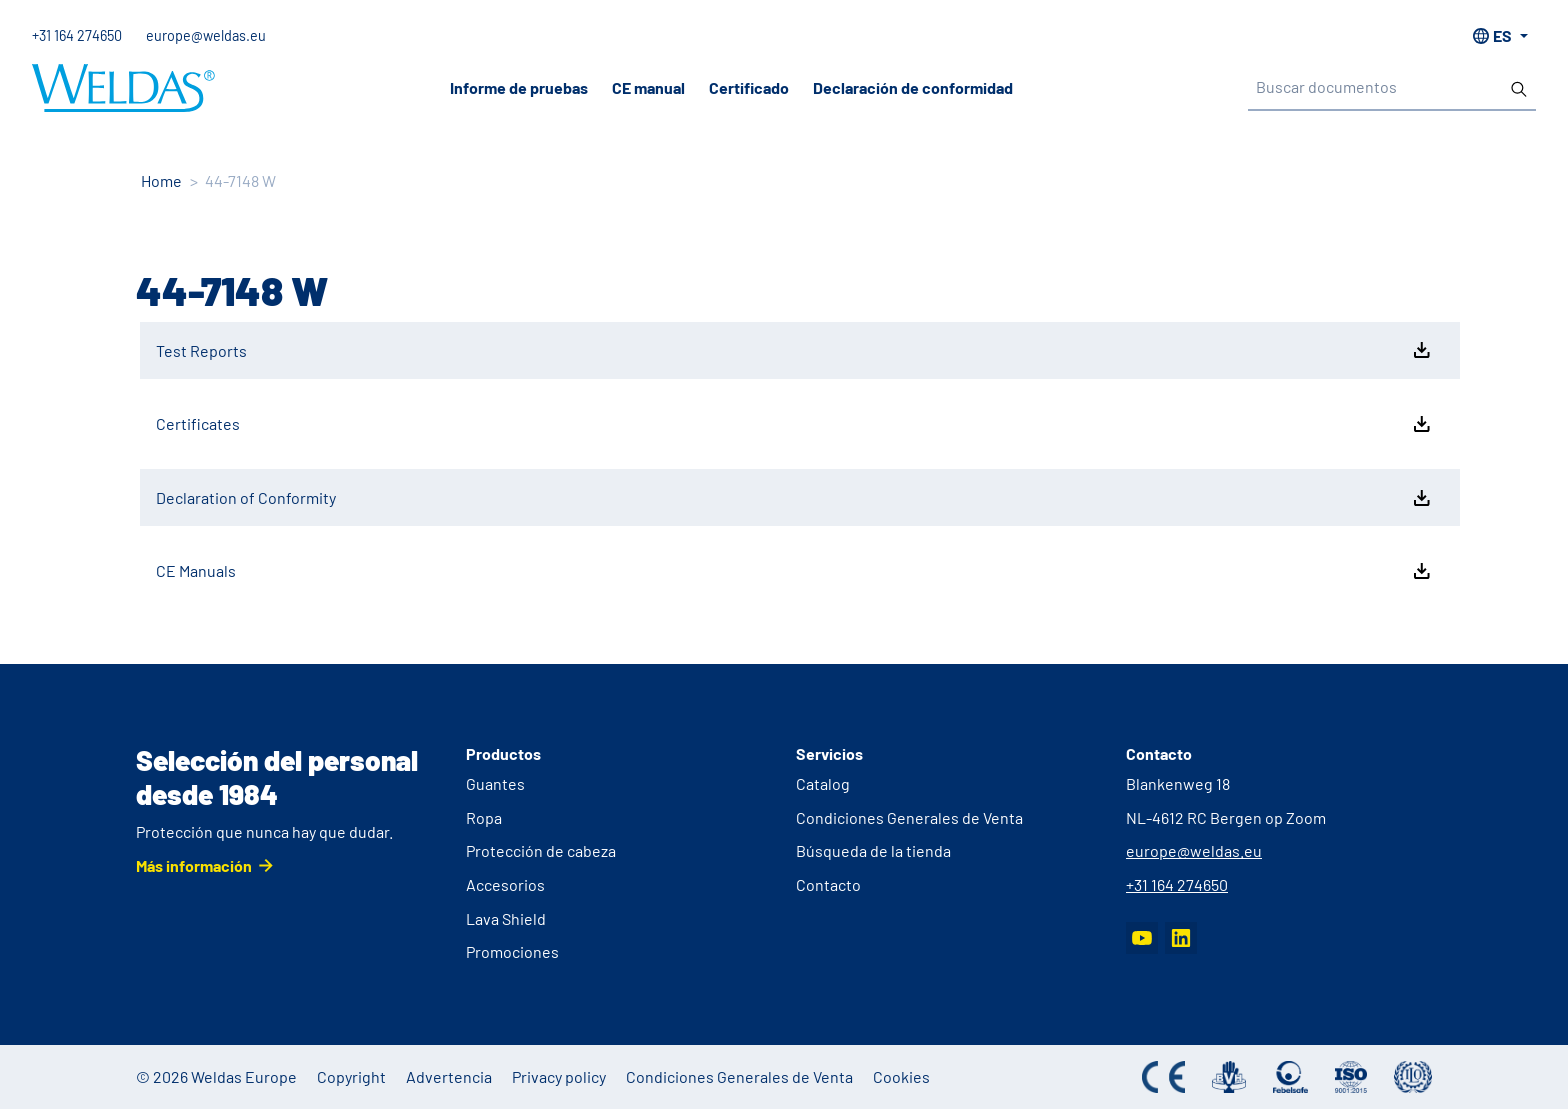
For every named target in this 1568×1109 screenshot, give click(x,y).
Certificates (795, 424)
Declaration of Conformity (795, 498)
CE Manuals (795, 571)
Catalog (823, 783)
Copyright (351, 1076)
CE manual (648, 87)
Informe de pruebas (519, 87)
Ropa (484, 817)
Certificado (749, 87)
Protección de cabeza (541, 850)
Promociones (512, 951)
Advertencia (449, 1076)
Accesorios (505, 884)
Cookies (901, 1076)
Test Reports (795, 350)
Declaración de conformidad (913, 87)
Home (161, 180)
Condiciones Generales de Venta (909, 817)
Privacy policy (559, 1076)
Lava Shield (506, 918)
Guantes (495, 783)
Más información (194, 865)
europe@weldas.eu (206, 35)
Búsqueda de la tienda (873, 850)
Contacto (828, 884)
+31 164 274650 (77, 35)
